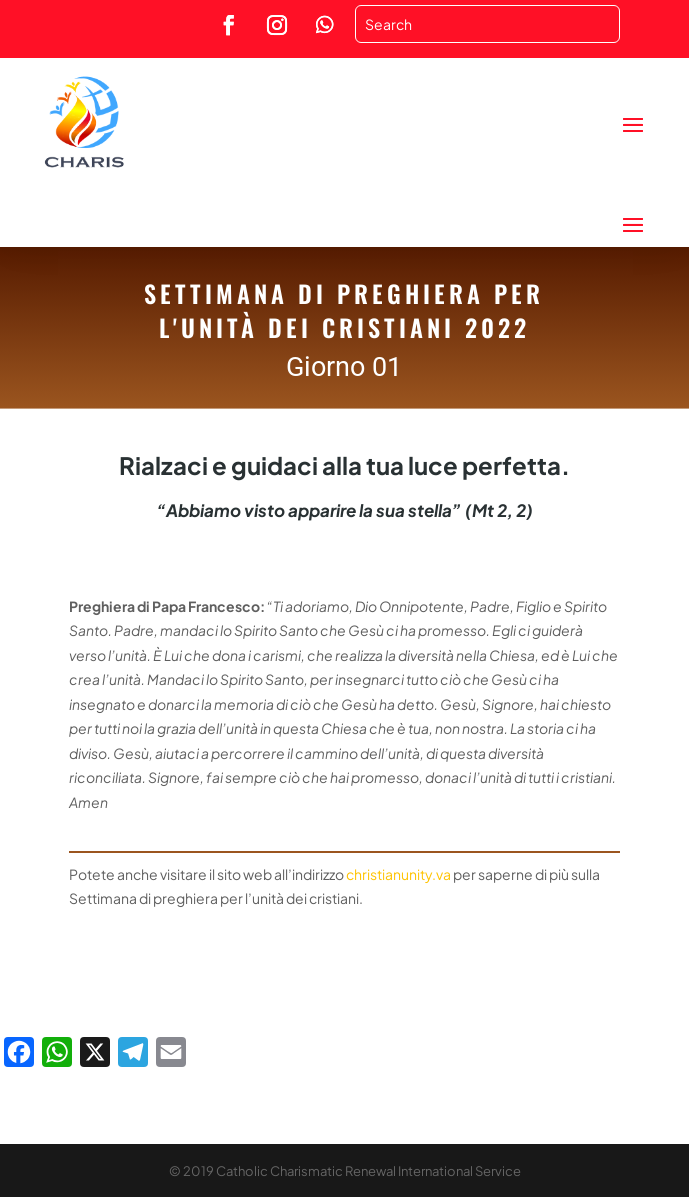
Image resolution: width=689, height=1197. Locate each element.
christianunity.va (398, 874)
